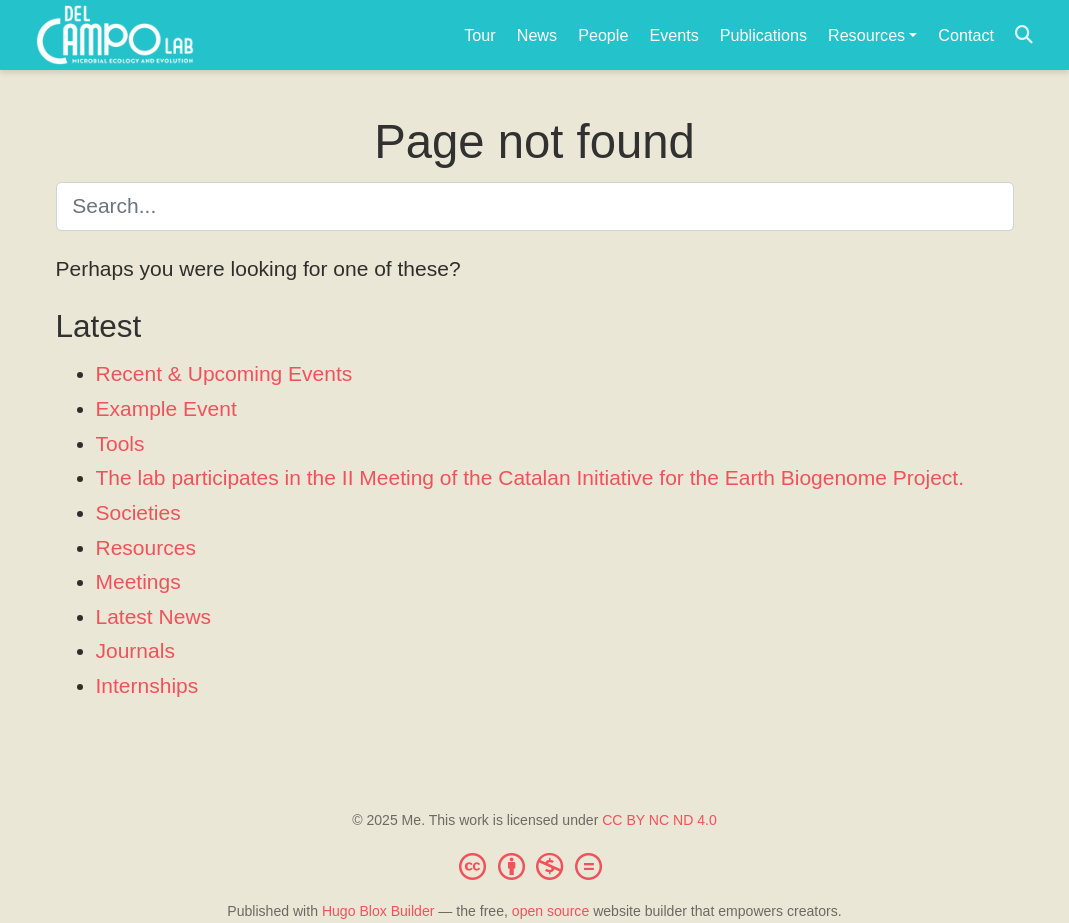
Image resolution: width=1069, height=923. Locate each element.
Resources (146, 547)
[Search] (1024, 35)
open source (550, 911)
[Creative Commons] (535, 866)
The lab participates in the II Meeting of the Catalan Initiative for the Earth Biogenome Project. (530, 477)
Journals (135, 650)
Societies (138, 512)
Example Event (166, 408)
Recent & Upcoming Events (224, 373)
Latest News (154, 616)
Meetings (138, 581)
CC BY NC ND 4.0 (659, 820)
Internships (147, 685)
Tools (120, 443)
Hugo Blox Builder (378, 911)
